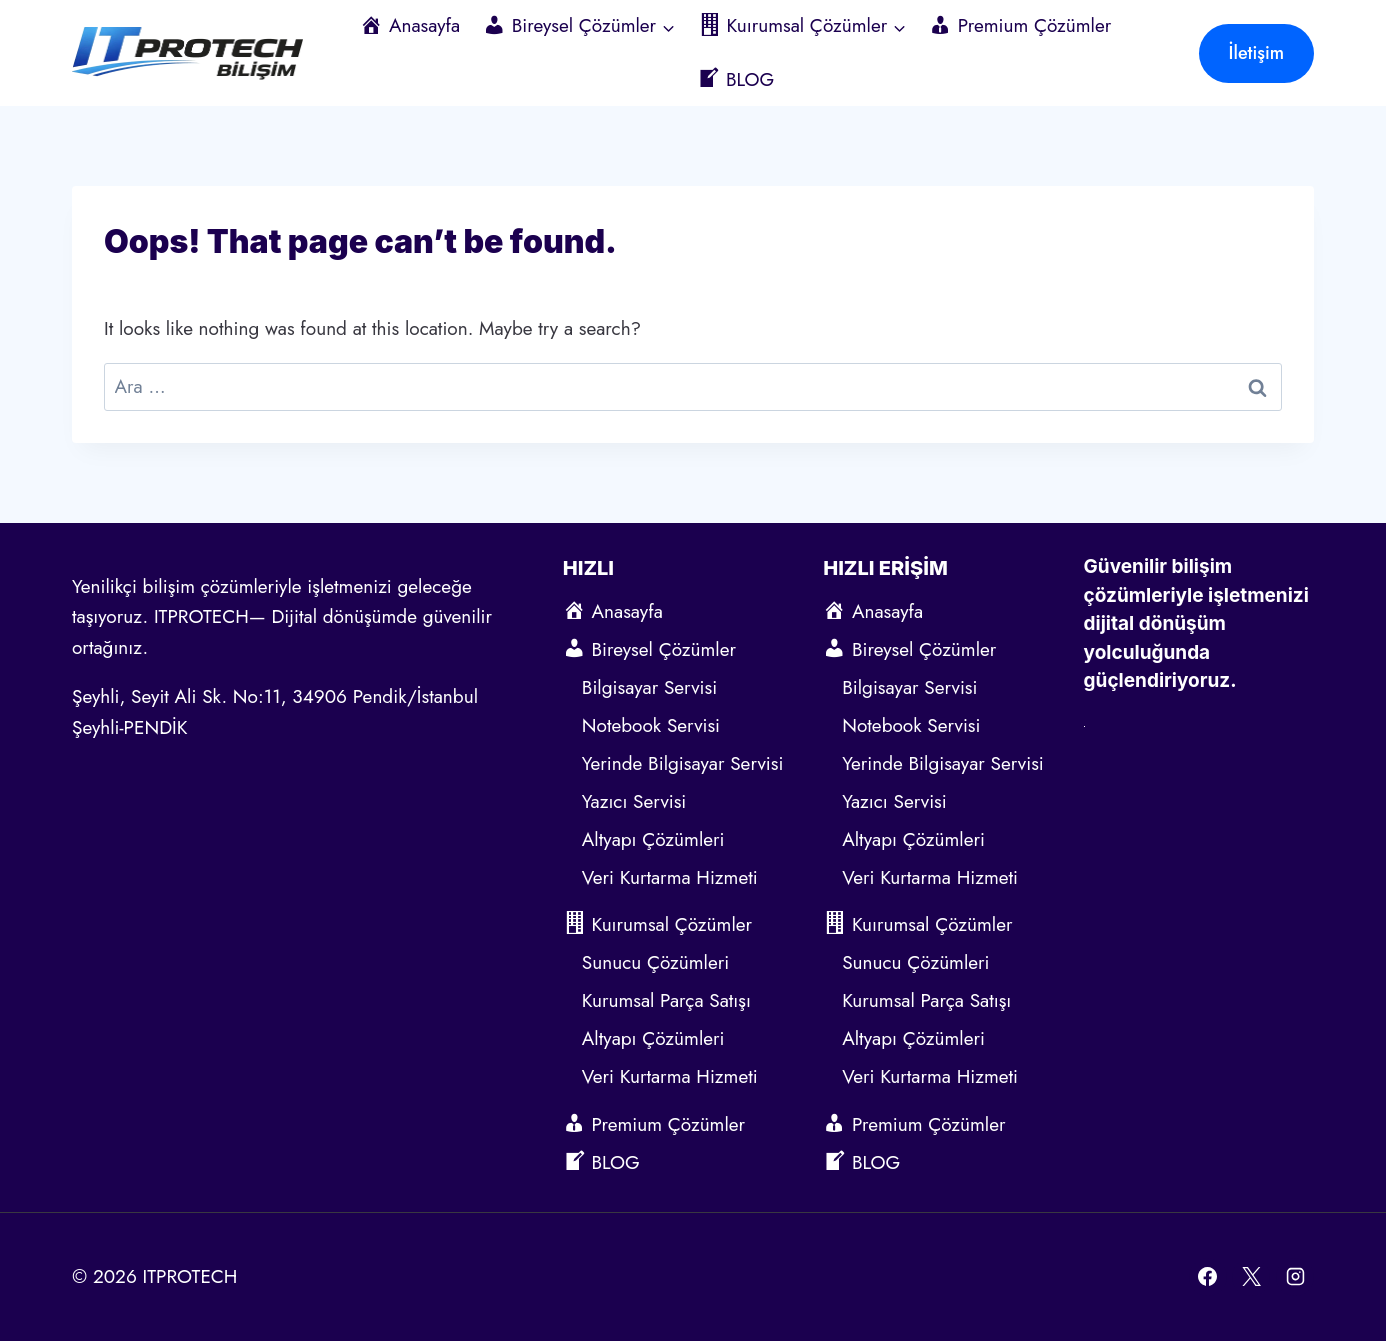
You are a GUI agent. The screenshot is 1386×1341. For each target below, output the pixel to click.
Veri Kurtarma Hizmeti (670, 877)
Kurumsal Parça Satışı (666, 1000)
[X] (1251, 1277)
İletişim (1256, 53)
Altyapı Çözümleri (653, 839)
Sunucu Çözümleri (655, 962)
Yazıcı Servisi (637, 801)
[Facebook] (1208, 1277)
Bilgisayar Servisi (649, 687)
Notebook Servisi (651, 725)
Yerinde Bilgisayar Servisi (683, 763)
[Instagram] (1295, 1277)
